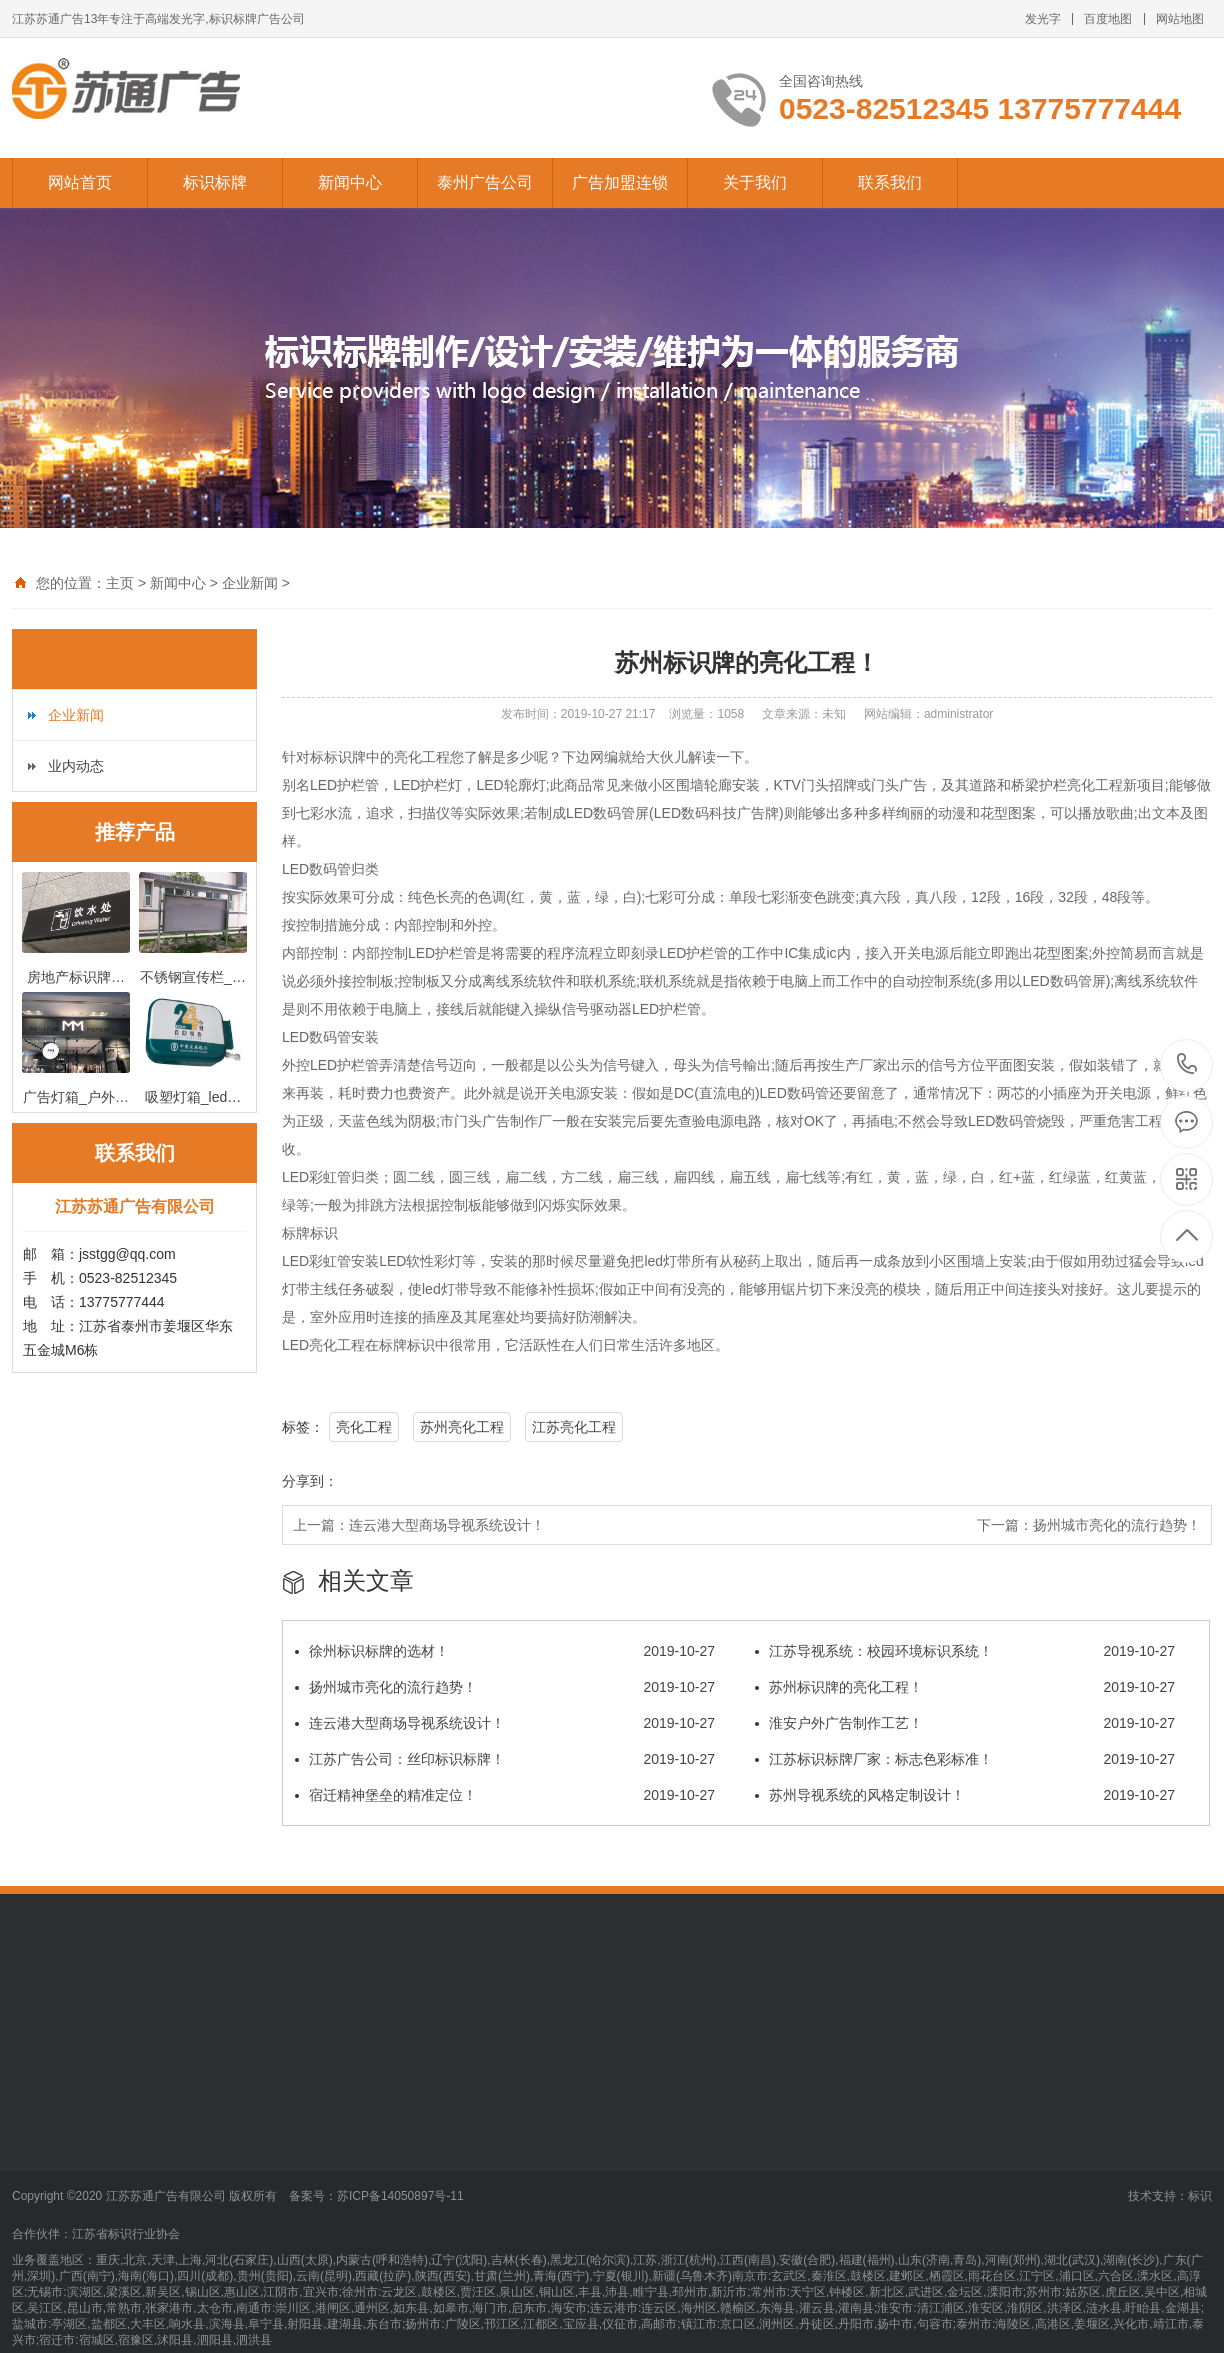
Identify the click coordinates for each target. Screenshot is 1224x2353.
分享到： (310, 1481)
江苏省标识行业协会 (126, 2234)
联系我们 (890, 182)
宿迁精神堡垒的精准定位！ (505, 1795)
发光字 (1043, 19)
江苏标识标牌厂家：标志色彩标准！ (965, 1759)
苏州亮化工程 (462, 1427)
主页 (120, 583)
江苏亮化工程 (574, 1427)
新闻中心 (350, 182)
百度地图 (1108, 19)
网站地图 (1180, 19)
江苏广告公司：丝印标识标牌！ (505, 1759)
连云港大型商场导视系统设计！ (447, 1525)
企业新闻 (250, 583)
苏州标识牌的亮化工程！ (965, 1687)
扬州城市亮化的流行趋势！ (1117, 1525)
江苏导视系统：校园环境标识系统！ (965, 1651)
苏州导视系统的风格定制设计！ (965, 1795)
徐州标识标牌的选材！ (505, 1651)
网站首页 (80, 182)
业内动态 (76, 766)
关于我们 (755, 182)
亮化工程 (364, 1427)
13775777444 (1187, 1064)
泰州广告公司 (485, 182)
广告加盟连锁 (620, 182)
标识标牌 (215, 182)
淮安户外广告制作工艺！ (965, 1723)
